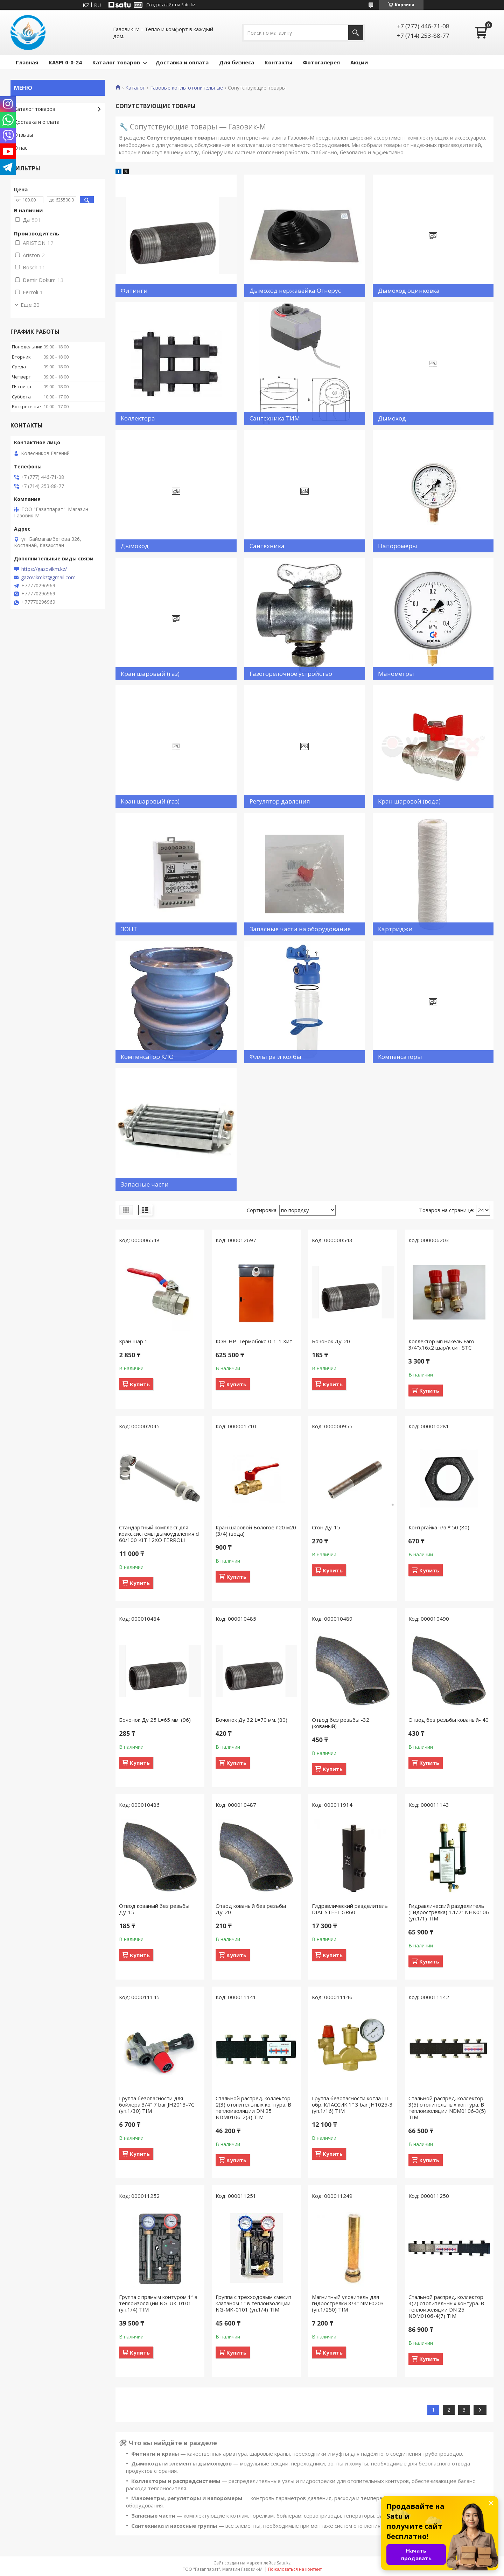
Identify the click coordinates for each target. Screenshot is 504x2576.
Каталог (135, 88)
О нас (20, 147)
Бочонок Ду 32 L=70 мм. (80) (251, 1720)
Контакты (278, 62)
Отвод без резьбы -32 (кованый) (340, 1723)
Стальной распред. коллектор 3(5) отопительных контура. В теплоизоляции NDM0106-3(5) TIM (447, 2107)
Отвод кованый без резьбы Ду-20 (251, 1909)
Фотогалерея (321, 62)
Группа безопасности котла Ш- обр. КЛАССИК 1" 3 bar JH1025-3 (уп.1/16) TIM (352, 2104)
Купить (140, 1384)
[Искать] (355, 32)
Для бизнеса (236, 62)
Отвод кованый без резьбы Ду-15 (154, 1909)
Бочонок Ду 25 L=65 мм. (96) (155, 1720)
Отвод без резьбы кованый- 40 (448, 1720)
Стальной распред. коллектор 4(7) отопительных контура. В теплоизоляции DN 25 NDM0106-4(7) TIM (446, 2306)
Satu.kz (283, 2563)
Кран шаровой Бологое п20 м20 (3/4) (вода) (256, 1530)
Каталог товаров (116, 62)
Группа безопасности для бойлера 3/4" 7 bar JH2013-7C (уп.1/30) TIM (156, 2104)
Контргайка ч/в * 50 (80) (438, 1527)
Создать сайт (159, 4)
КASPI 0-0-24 (65, 62)
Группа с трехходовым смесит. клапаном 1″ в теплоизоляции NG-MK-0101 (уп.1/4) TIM (254, 2303)
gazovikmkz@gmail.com (48, 577)
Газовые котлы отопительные (186, 88)
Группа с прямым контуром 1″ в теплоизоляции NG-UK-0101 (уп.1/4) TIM (158, 2303)
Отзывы (23, 135)
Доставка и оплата (182, 62)
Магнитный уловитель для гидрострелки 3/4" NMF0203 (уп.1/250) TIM (348, 2303)
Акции (359, 62)
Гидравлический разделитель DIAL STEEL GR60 (350, 1909)
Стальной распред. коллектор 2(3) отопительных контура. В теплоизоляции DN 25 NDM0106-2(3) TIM (253, 2107)
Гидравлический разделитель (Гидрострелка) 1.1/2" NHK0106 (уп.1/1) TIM (448, 1912)
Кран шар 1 (133, 1341)
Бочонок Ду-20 (331, 1341)
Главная (27, 62)
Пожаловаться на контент (295, 2569)
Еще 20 (30, 304)
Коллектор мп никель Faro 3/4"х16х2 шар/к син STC (441, 1344)
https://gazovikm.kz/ (44, 569)
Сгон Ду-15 (326, 1527)
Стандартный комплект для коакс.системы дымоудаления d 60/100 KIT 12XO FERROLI (159, 1533)
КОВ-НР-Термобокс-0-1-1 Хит (254, 1341)
